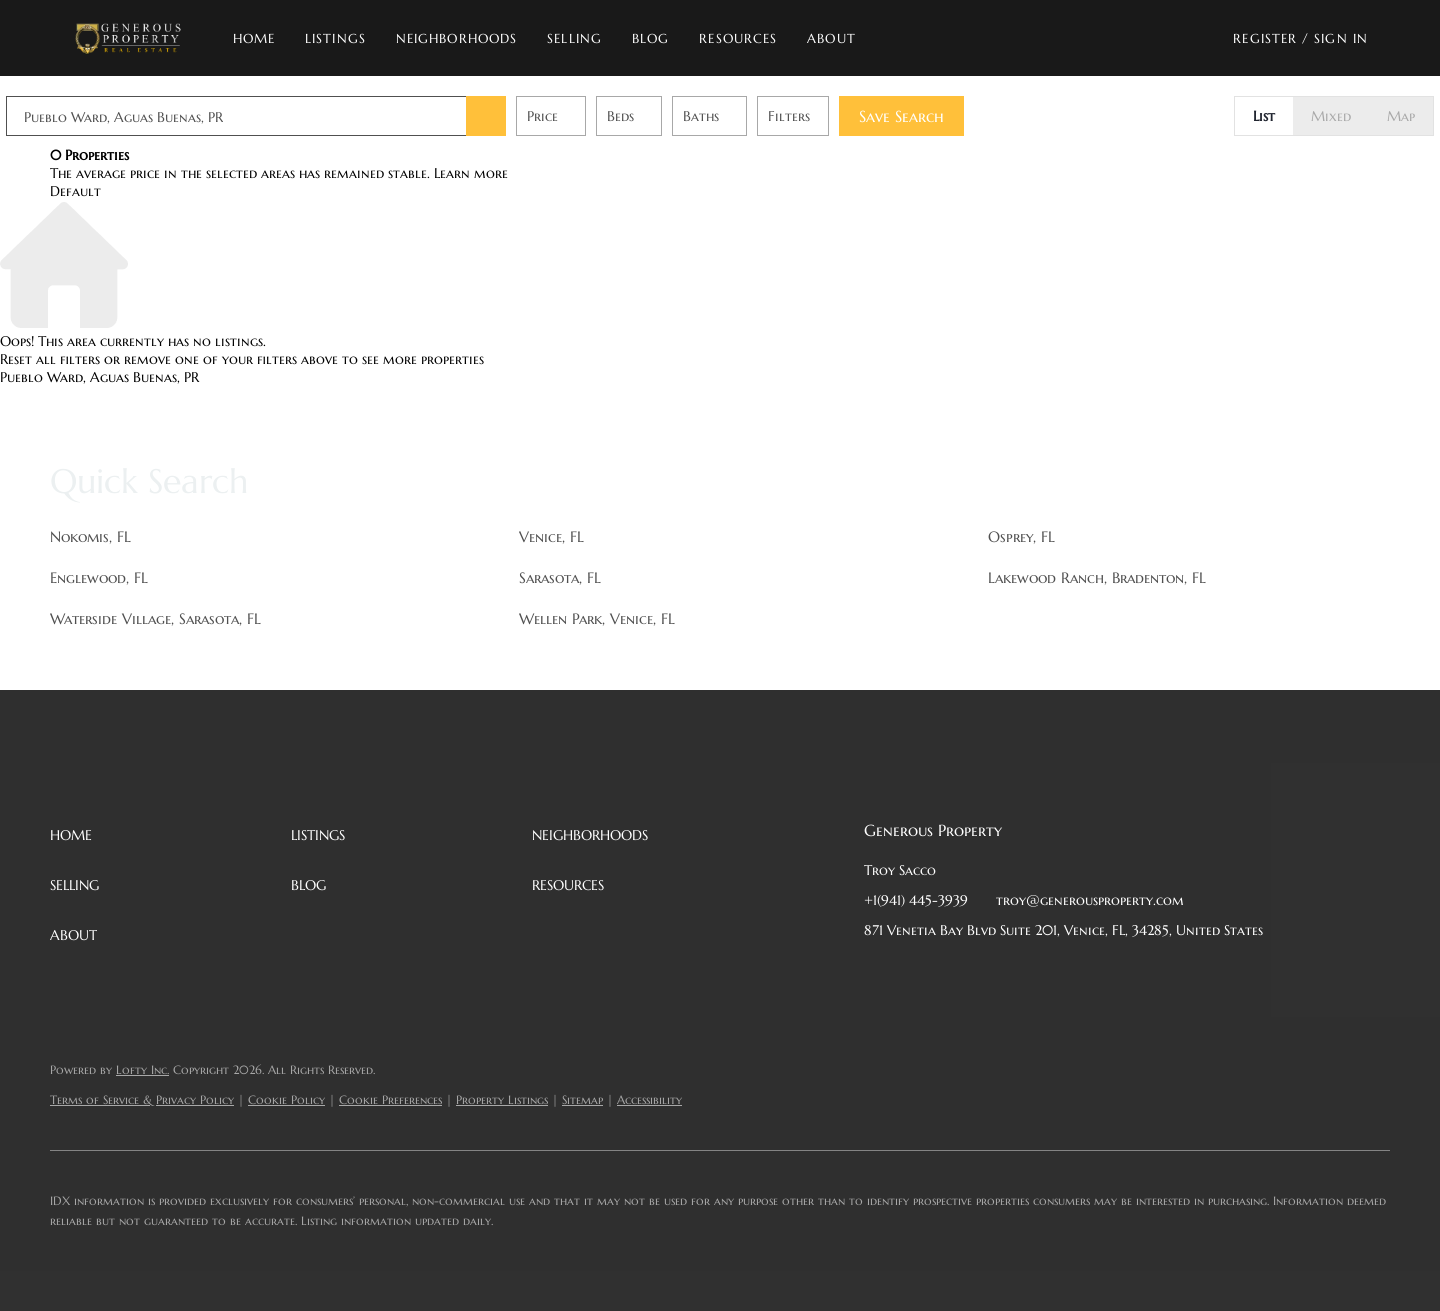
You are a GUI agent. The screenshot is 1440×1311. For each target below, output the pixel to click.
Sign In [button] (1341, 38)
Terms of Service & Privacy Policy (142, 1099)
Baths (745, 116)
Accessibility (649, 1099)
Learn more (471, 173)
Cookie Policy (286, 1099)
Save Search (945, 116)
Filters (833, 116)
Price (586, 116)
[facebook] (879, 975)
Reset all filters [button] (50, 359)
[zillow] (999, 975)
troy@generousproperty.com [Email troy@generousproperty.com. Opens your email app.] (1090, 900)
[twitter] (959, 975)
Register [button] (1265, 38)
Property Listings (502, 1099)
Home (254, 38)
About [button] (831, 38)
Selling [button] (574, 38)
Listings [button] (335, 38)
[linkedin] (919, 975)
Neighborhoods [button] (456, 38)
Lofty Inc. (142, 1069)
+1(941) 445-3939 (916, 900)
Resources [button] (738, 38)
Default (75, 191)
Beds (664, 116)
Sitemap (582, 1099)
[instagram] (1039, 975)
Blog (650, 38)
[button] (127, 38)
